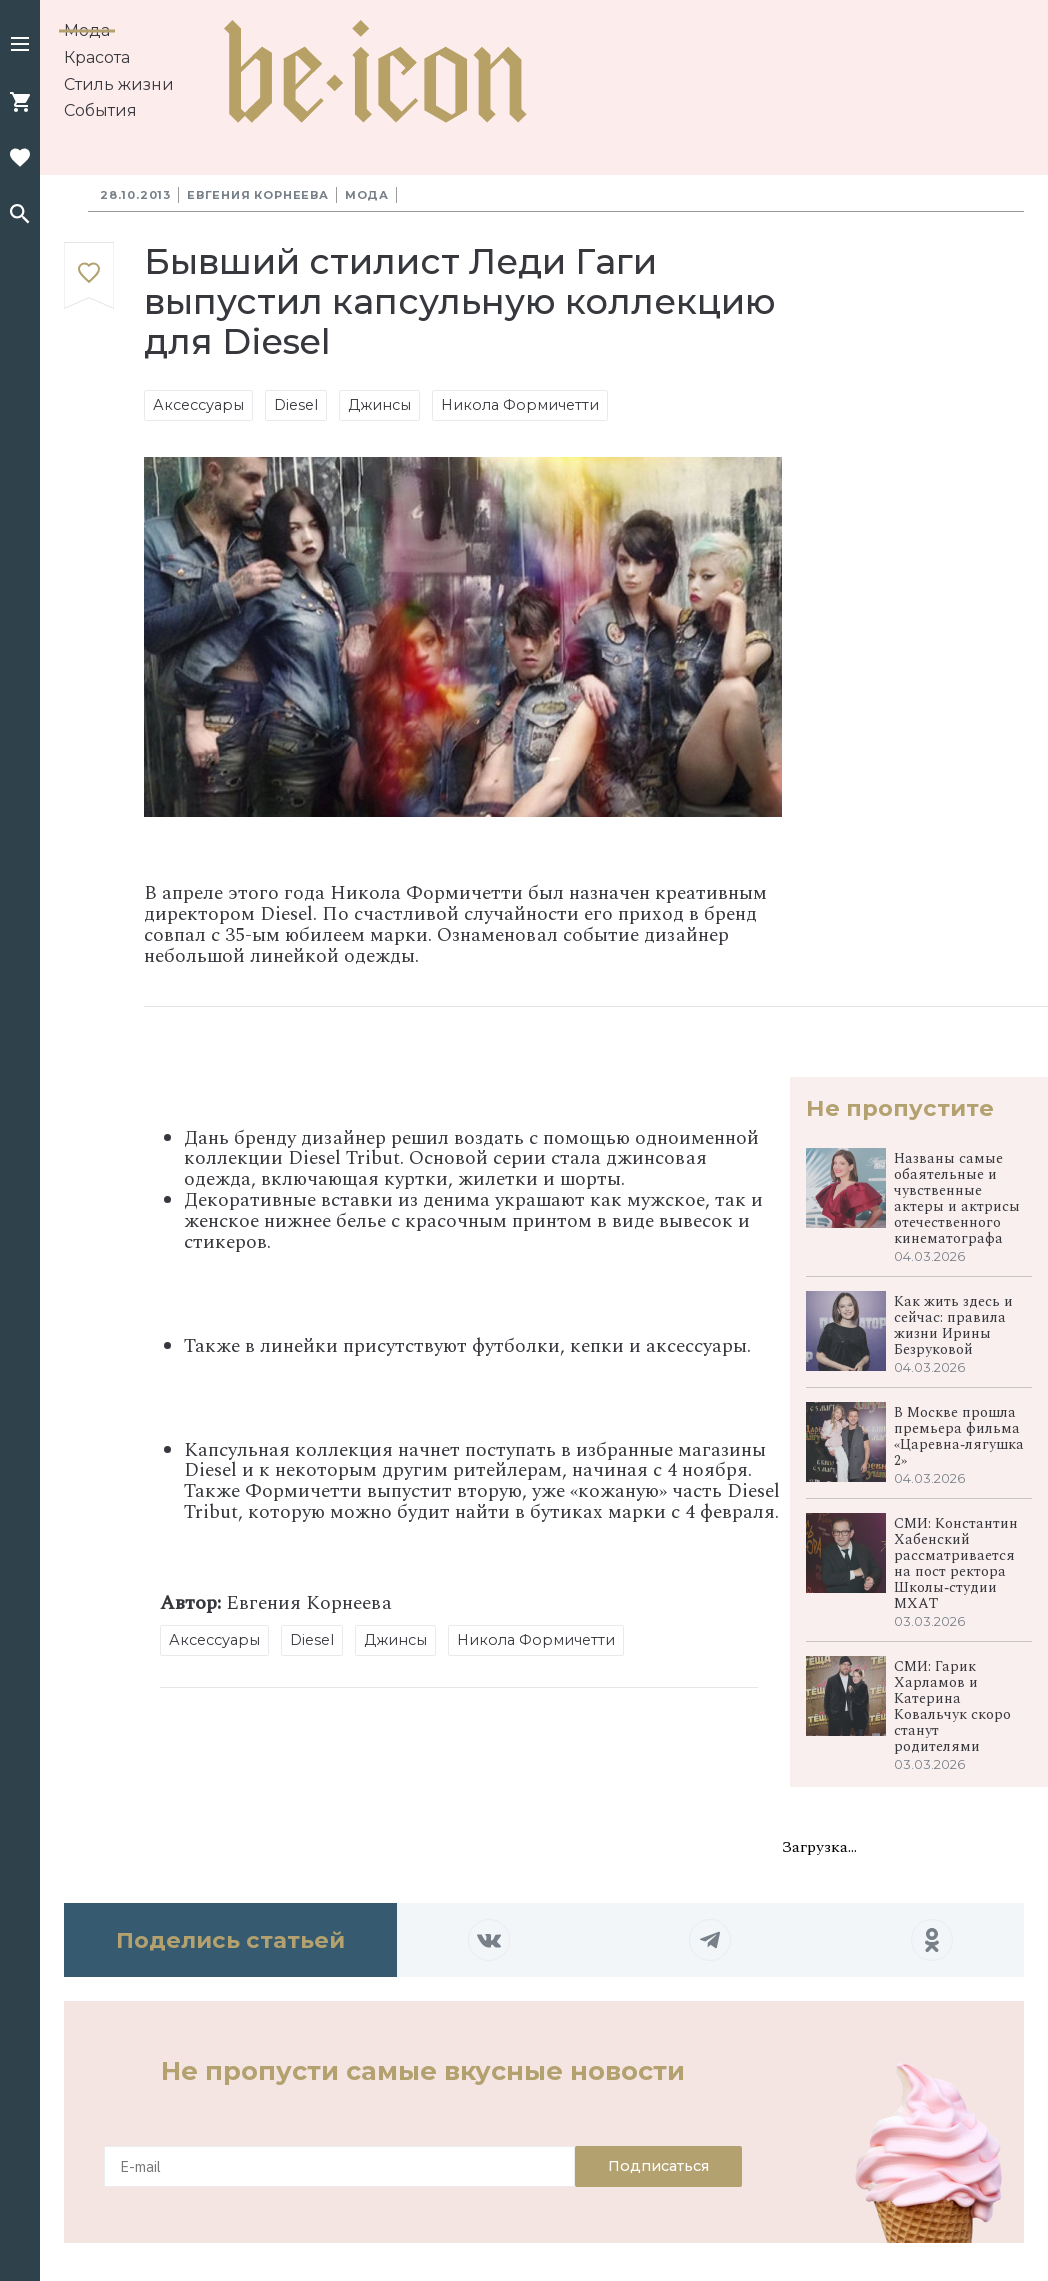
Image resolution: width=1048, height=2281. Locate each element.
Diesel (296, 405)
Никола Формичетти (520, 405)
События (100, 110)
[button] (20, 46)
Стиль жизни (119, 84)
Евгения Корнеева (258, 195)
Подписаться (658, 2166)
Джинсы (379, 405)
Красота (97, 57)
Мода (87, 30)
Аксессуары (198, 405)
